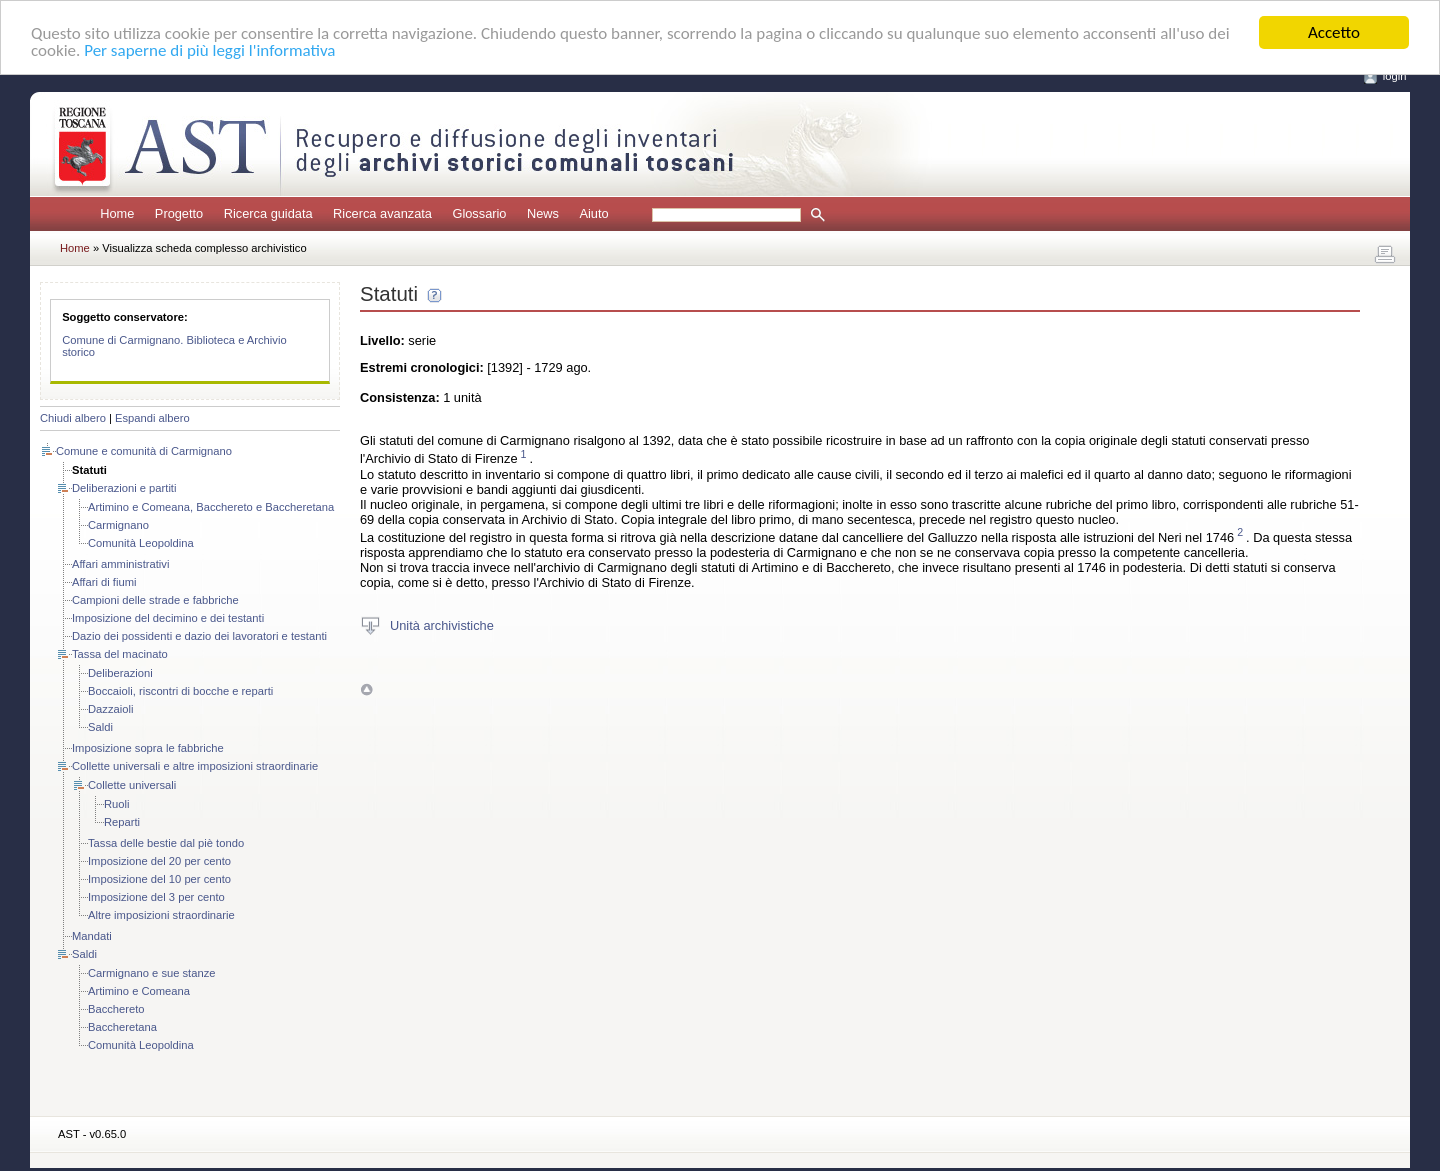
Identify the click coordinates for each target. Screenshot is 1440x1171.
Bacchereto (116, 1009)
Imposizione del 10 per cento (159, 879)
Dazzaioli (110, 709)
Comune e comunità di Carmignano (144, 451)
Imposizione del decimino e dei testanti (168, 618)
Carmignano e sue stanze (152, 973)
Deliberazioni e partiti (124, 488)
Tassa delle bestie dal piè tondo (166, 843)
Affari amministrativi (120, 564)
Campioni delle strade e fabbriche (155, 600)
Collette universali (132, 785)
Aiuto (593, 213)
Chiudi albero (73, 418)
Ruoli (117, 804)
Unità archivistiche (442, 624)
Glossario (479, 213)
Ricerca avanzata (382, 213)
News (543, 213)
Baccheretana (122, 1027)
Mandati (92, 936)
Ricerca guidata (268, 213)
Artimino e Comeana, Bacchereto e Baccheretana (211, 507)
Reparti (122, 822)
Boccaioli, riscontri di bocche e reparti (180, 691)
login (1395, 76)
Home (117, 213)
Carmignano (118, 525)
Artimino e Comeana (139, 991)
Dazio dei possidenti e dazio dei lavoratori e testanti (199, 636)
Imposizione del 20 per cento (159, 861)
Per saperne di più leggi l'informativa (209, 49)
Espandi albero (152, 418)
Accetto (1334, 32)
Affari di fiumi (104, 582)
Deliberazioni (120, 673)
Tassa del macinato (120, 654)
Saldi (100, 727)
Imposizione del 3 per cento (156, 897)
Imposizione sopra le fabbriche (148, 748)
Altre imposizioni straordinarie (161, 915)
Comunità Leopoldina (141, 543)
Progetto (179, 213)
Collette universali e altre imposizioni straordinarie (195, 766)
